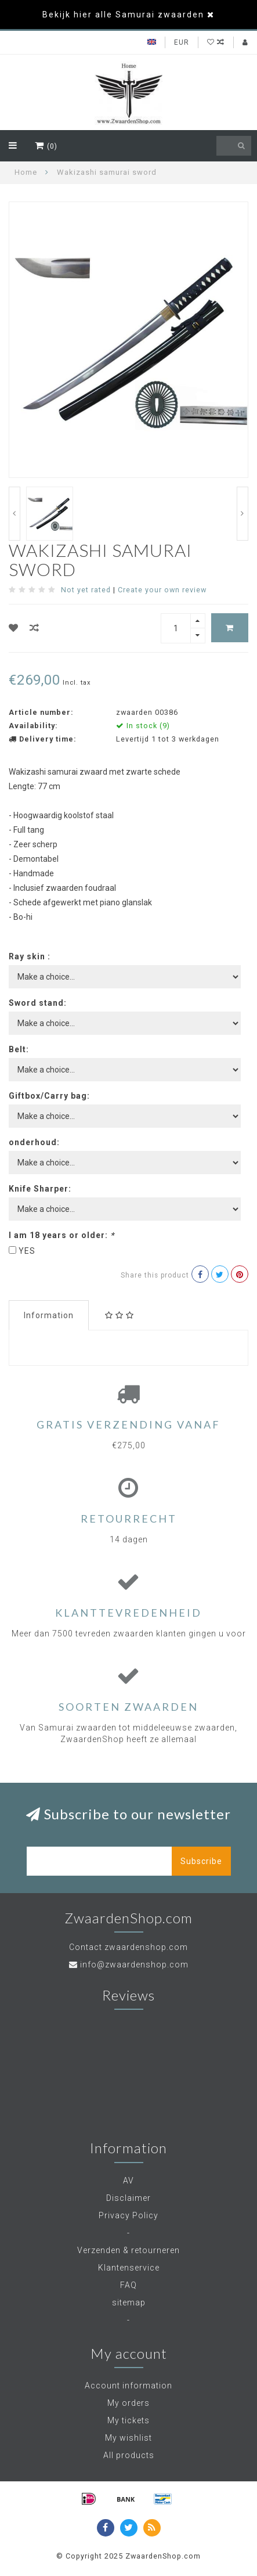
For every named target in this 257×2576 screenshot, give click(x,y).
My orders (128, 2403)
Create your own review (162, 589)
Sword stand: (38, 1003)
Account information (128, 2385)
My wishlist (128, 2437)
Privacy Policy (128, 2215)
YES (27, 1250)
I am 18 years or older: (61, 1235)
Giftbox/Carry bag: (49, 1095)
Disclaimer (128, 2198)
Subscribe (201, 1861)
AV (128, 2180)
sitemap (129, 2302)
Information (49, 1315)
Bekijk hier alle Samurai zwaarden (123, 14)
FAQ (128, 2285)
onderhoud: (34, 1142)
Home (26, 172)
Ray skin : (29, 956)
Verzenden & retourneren (128, 2250)
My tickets (128, 2420)
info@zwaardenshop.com (134, 1964)
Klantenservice (129, 2267)
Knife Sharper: (40, 1188)
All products (128, 2455)
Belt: (19, 1049)
